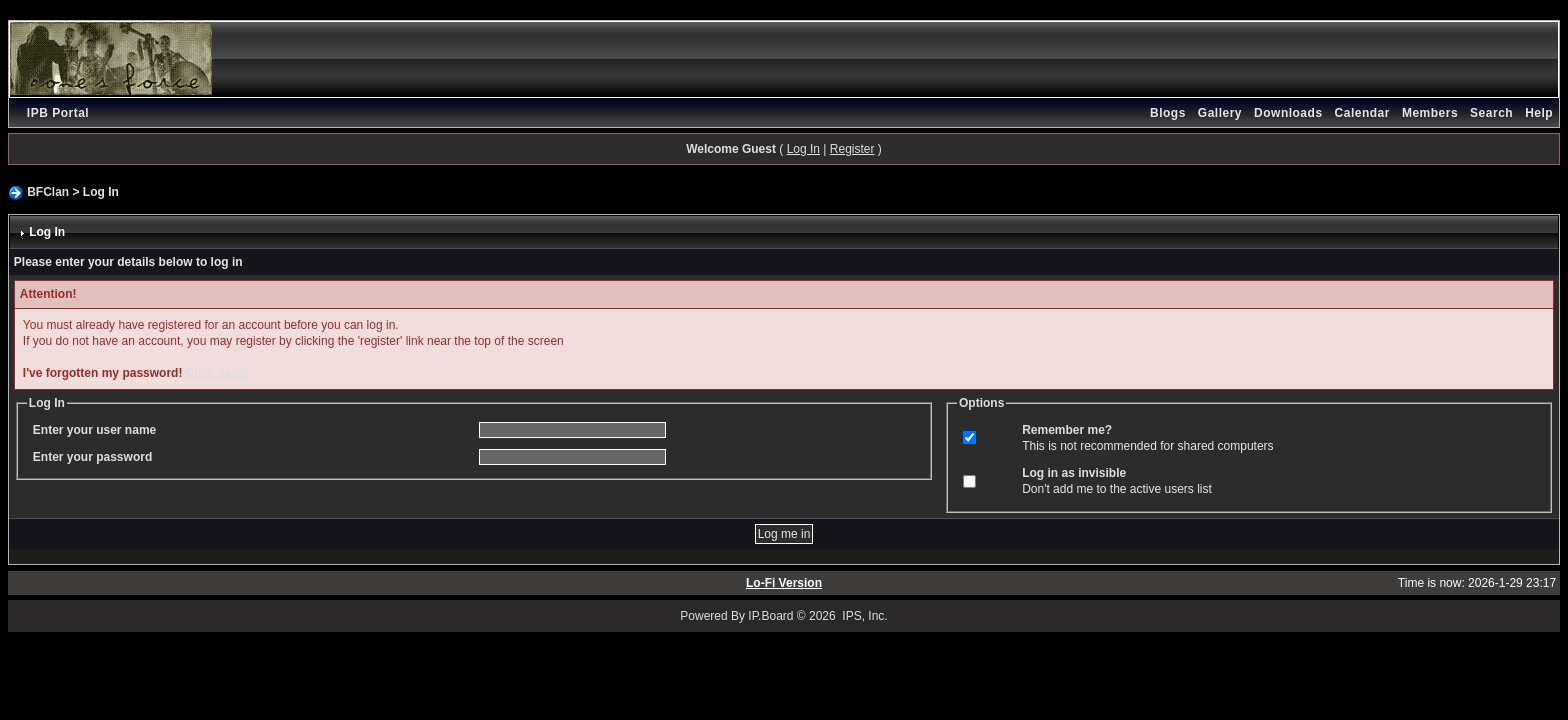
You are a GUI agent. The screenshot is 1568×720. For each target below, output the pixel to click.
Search (1491, 113)
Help (1539, 113)
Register (852, 149)
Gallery (1220, 113)
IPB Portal (58, 113)
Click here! (216, 373)
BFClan (48, 192)
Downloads (1288, 113)
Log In (803, 149)
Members (1430, 113)
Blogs (1168, 113)
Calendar (1362, 113)
